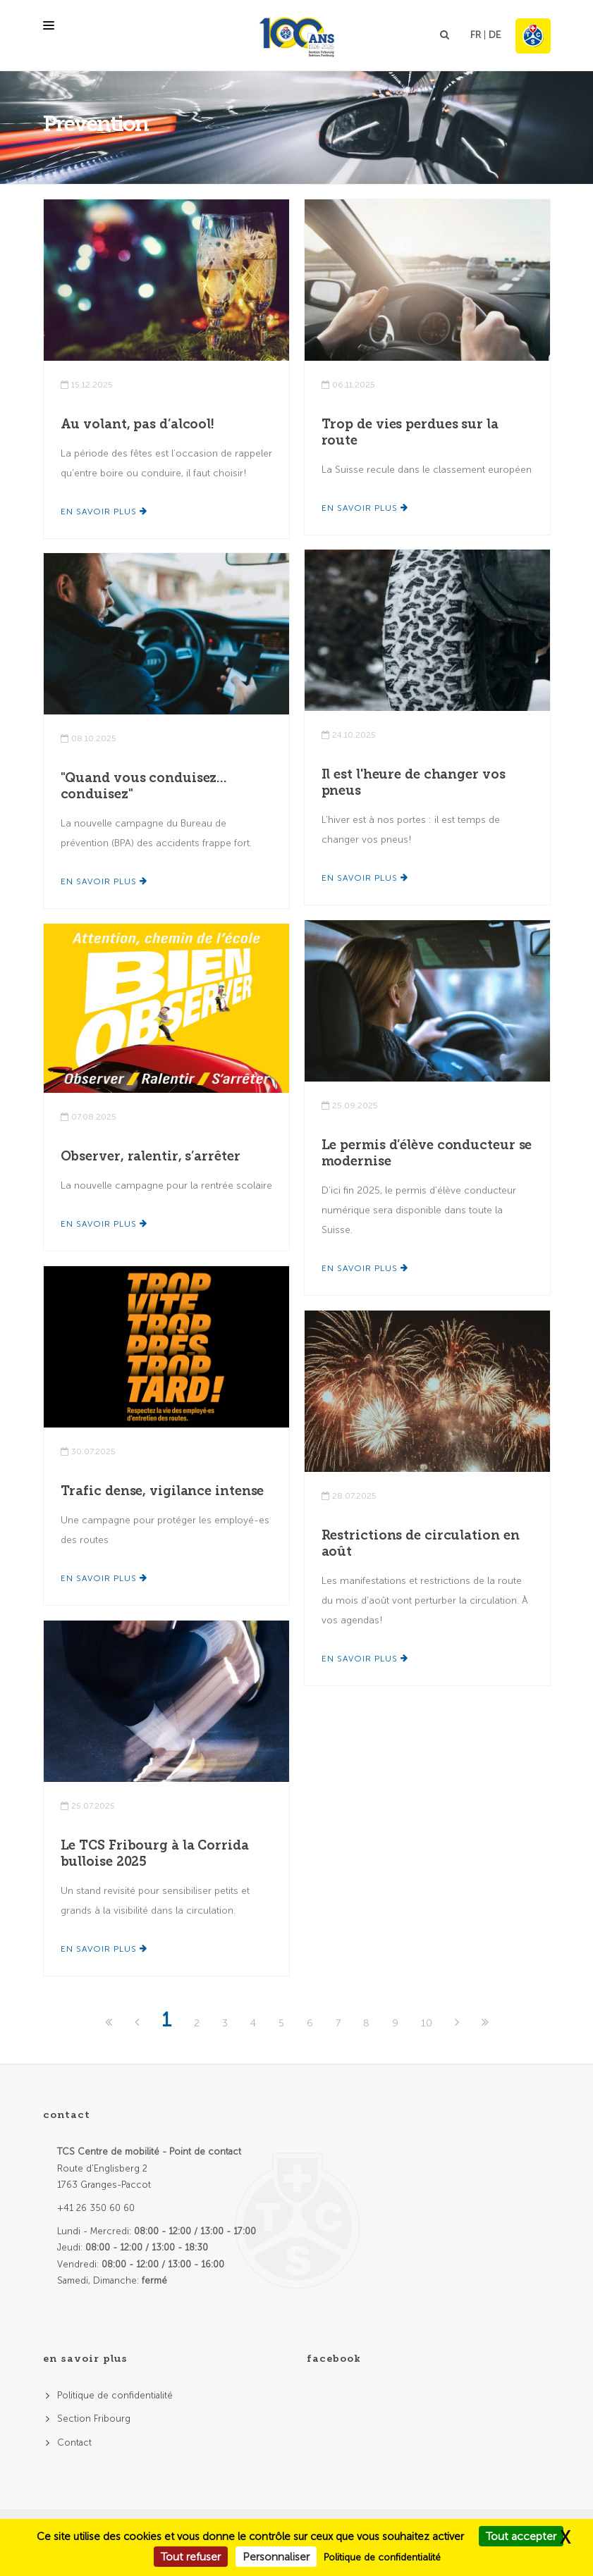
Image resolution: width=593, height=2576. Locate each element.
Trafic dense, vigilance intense (162, 1491)
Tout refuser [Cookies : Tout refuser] (191, 2556)
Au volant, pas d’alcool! (138, 424)
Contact (74, 2442)
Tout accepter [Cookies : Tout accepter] (521, 2536)
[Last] (485, 2023)
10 (426, 2023)
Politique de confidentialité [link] (382, 2557)
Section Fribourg (93, 2418)
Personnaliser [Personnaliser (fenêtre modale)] (276, 2556)
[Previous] (138, 2023)
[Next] (458, 2023)
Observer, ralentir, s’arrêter (150, 1156)
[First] (110, 2023)
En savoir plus (104, 511)
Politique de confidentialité (115, 2395)
